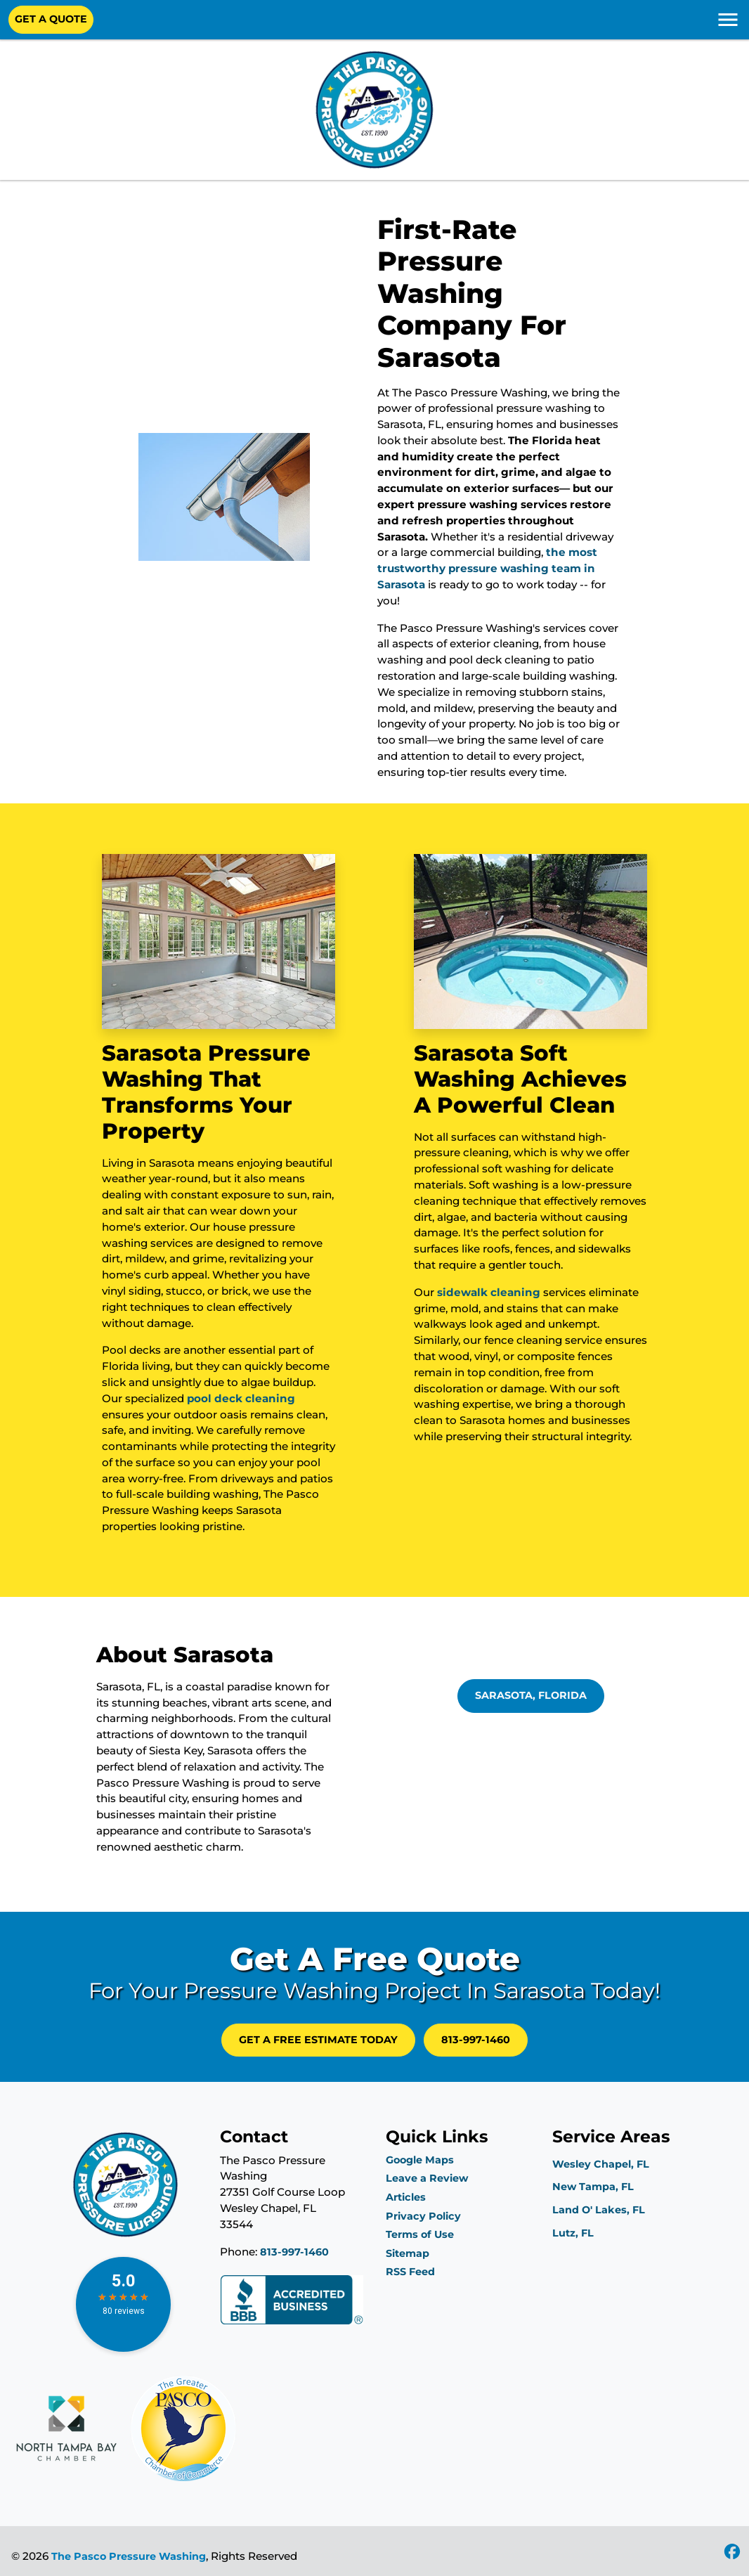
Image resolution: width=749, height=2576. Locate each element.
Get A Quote (51, 19)
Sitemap (407, 2253)
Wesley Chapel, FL (600, 2164)
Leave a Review (427, 2178)
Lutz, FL (573, 2233)
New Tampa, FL (593, 2186)
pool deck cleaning (241, 1398)
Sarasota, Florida (531, 1695)
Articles (406, 2197)
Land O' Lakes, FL (598, 2209)
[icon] (732, 2552)
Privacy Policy (423, 2216)
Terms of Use (420, 2234)
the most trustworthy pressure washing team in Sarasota (487, 568)
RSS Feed (410, 2271)
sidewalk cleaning (488, 1292)
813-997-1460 (475, 2039)
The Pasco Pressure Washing (128, 2556)
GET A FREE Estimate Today (318, 2039)
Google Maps (420, 2160)
